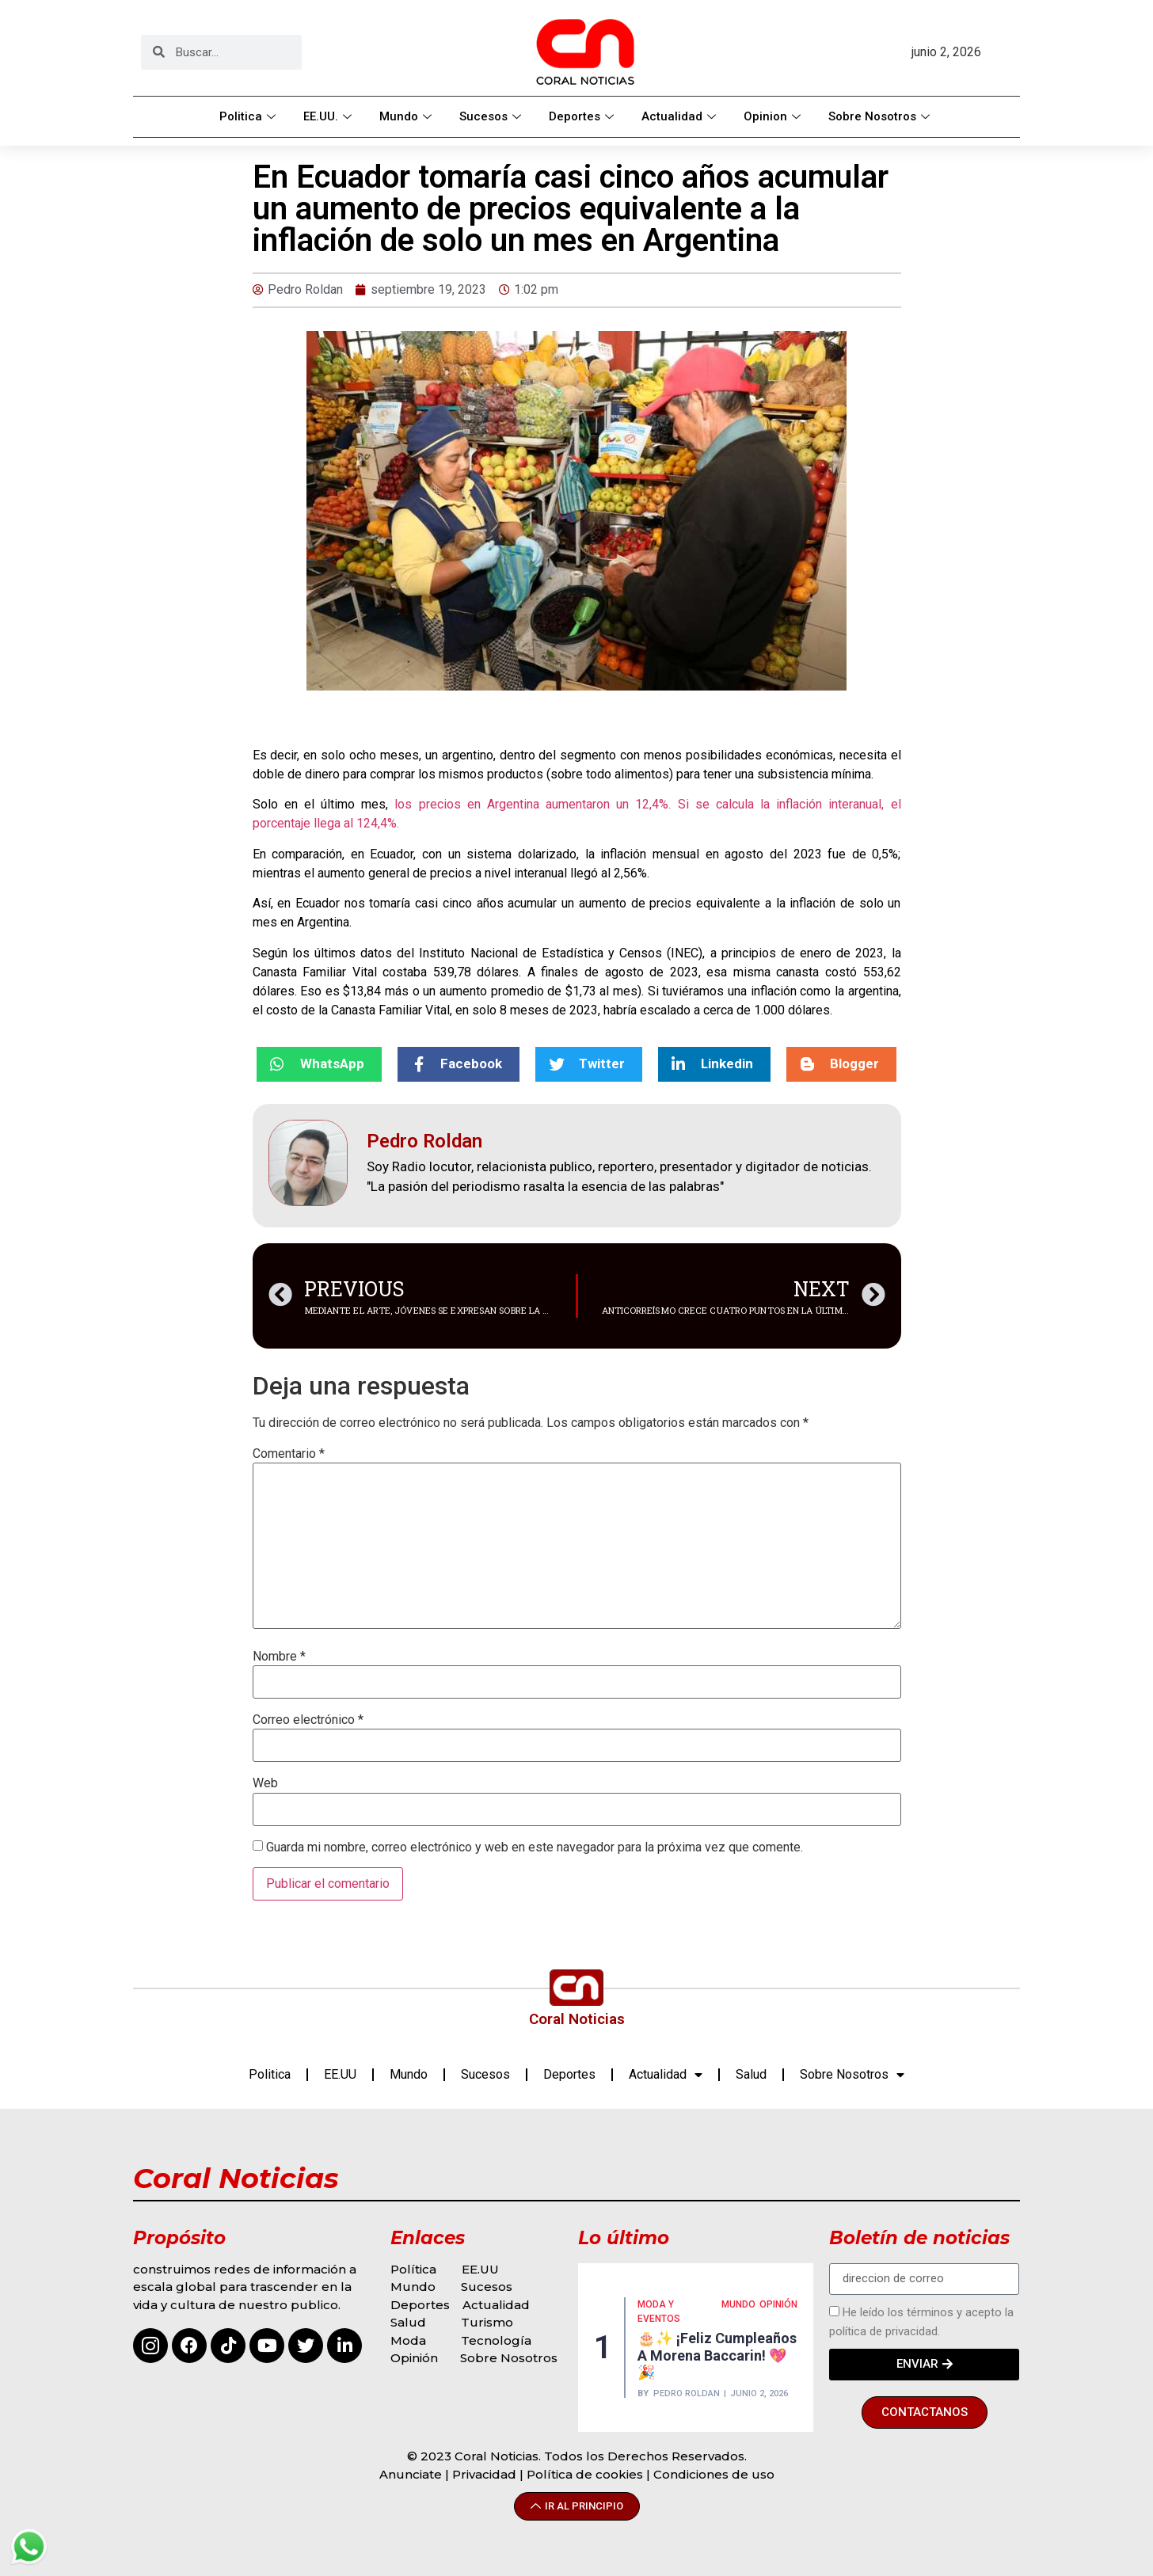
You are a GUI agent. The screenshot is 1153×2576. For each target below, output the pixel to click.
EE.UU (340, 2074)
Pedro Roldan (686, 2393)
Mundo (407, 116)
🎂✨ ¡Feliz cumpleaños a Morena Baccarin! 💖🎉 (717, 2355)
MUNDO (738, 2304)
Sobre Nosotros (881, 116)
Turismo (487, 2322)
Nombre (279, 1656)
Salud (751, 2074)
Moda (408, 2340)
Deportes (583, 116)
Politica (249, 116)
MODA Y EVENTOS (658, 2311)
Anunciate (410, 2474)
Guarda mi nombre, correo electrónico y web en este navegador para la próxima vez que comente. (534, 1847)
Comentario (289, 1454)
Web (265, 1783)
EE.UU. (329, 116)
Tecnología (496, 2340)
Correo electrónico (308, 1720)
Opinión (415, 2357)
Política (413, 2269)
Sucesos (492, 116)
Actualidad (680, 116)
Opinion (774, 116)
